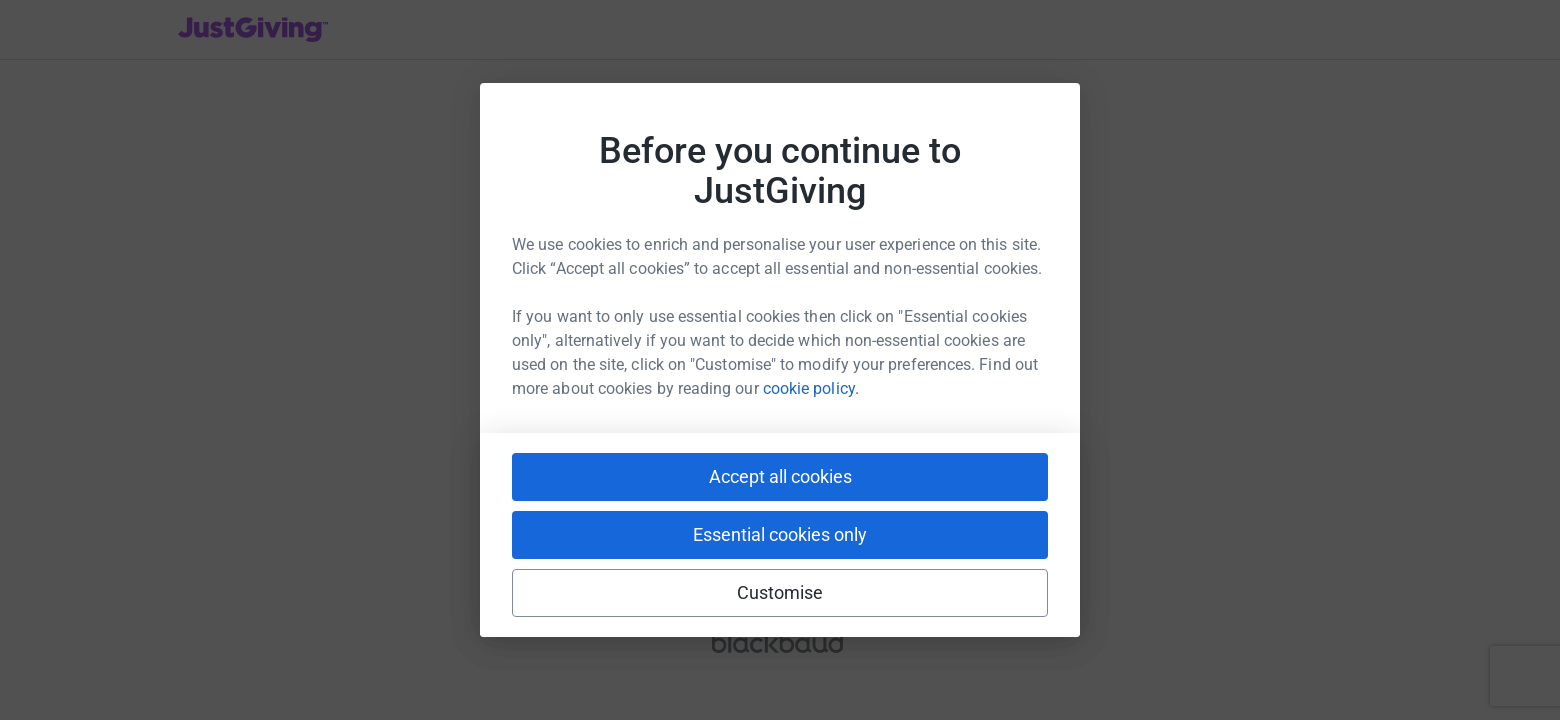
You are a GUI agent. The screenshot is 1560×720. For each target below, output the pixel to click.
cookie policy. (811, 388)
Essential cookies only (780, 534)
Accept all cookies (780, 476)
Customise (780, 592)
